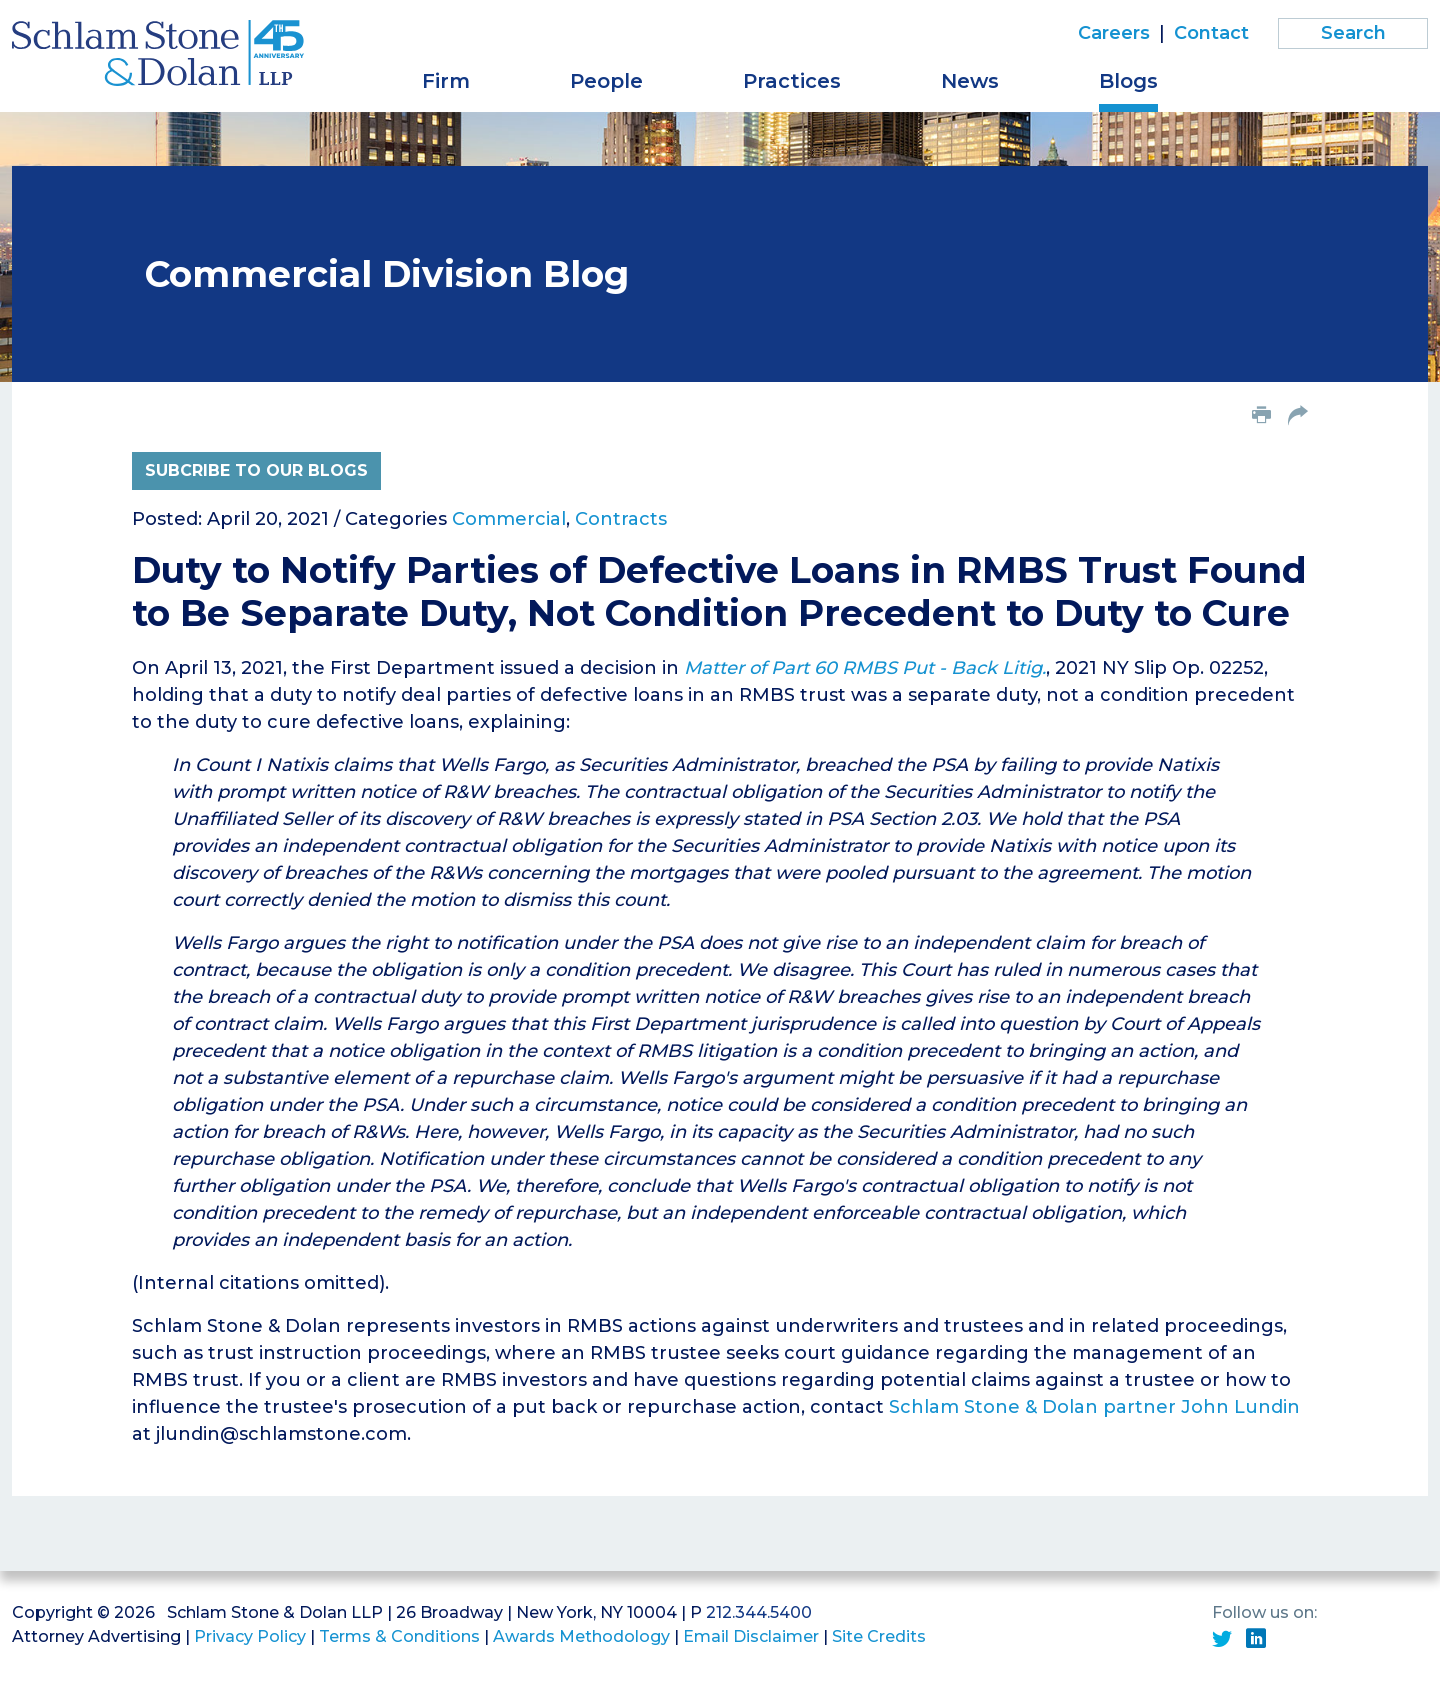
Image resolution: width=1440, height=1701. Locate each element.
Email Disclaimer (751, 1636)
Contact (1211, 33)
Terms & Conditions (399, 1636)
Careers (1114, 33)
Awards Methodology (581, 1636)
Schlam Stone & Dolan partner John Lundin (1094, 1407)
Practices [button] (792, 81)
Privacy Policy (250, 1636)
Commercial (509, 519)
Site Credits (879, 1636)
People (606, 81)
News (970, 81)
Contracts (621, 519)
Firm (446, 81)
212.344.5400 (759, 1612)
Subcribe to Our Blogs (256, 470)
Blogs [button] (1128, 81)
